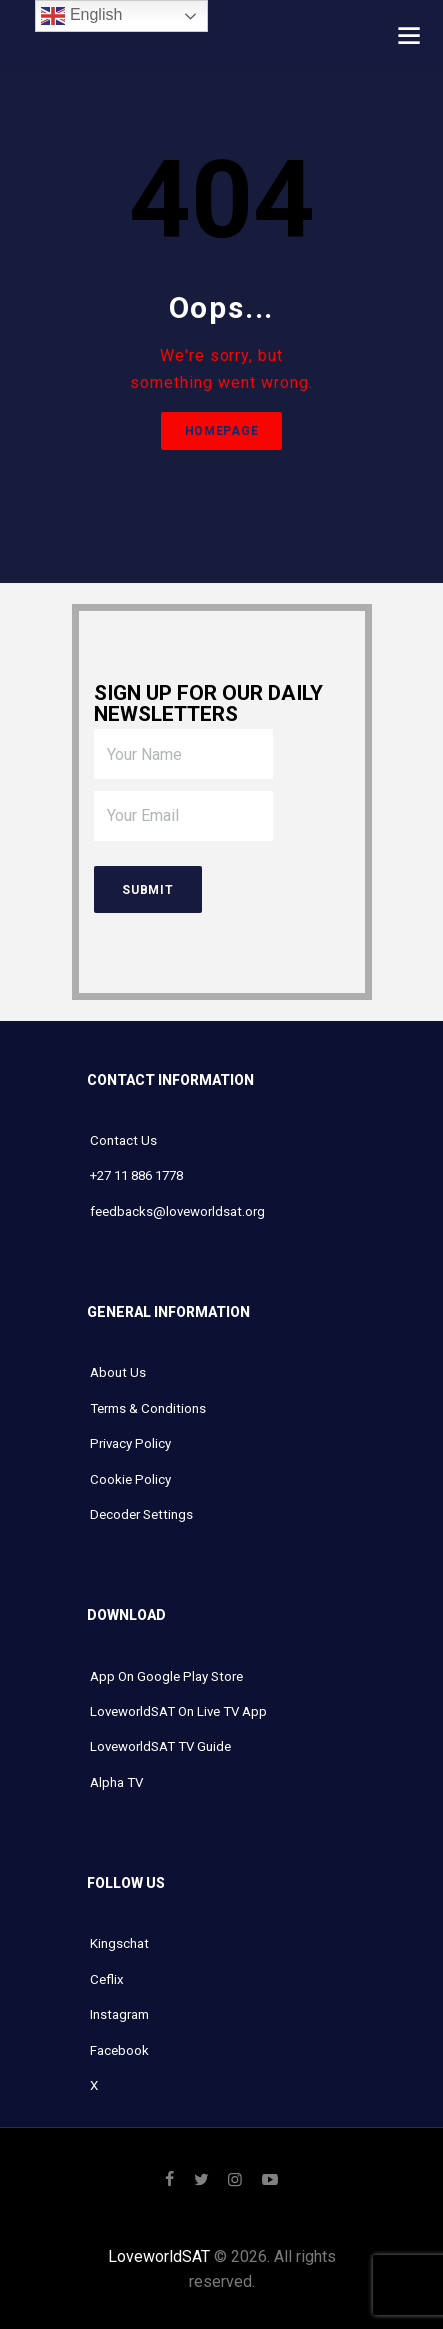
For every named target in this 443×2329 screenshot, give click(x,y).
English (81, 16)
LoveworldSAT (159, 2256)
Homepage (222, 431)
